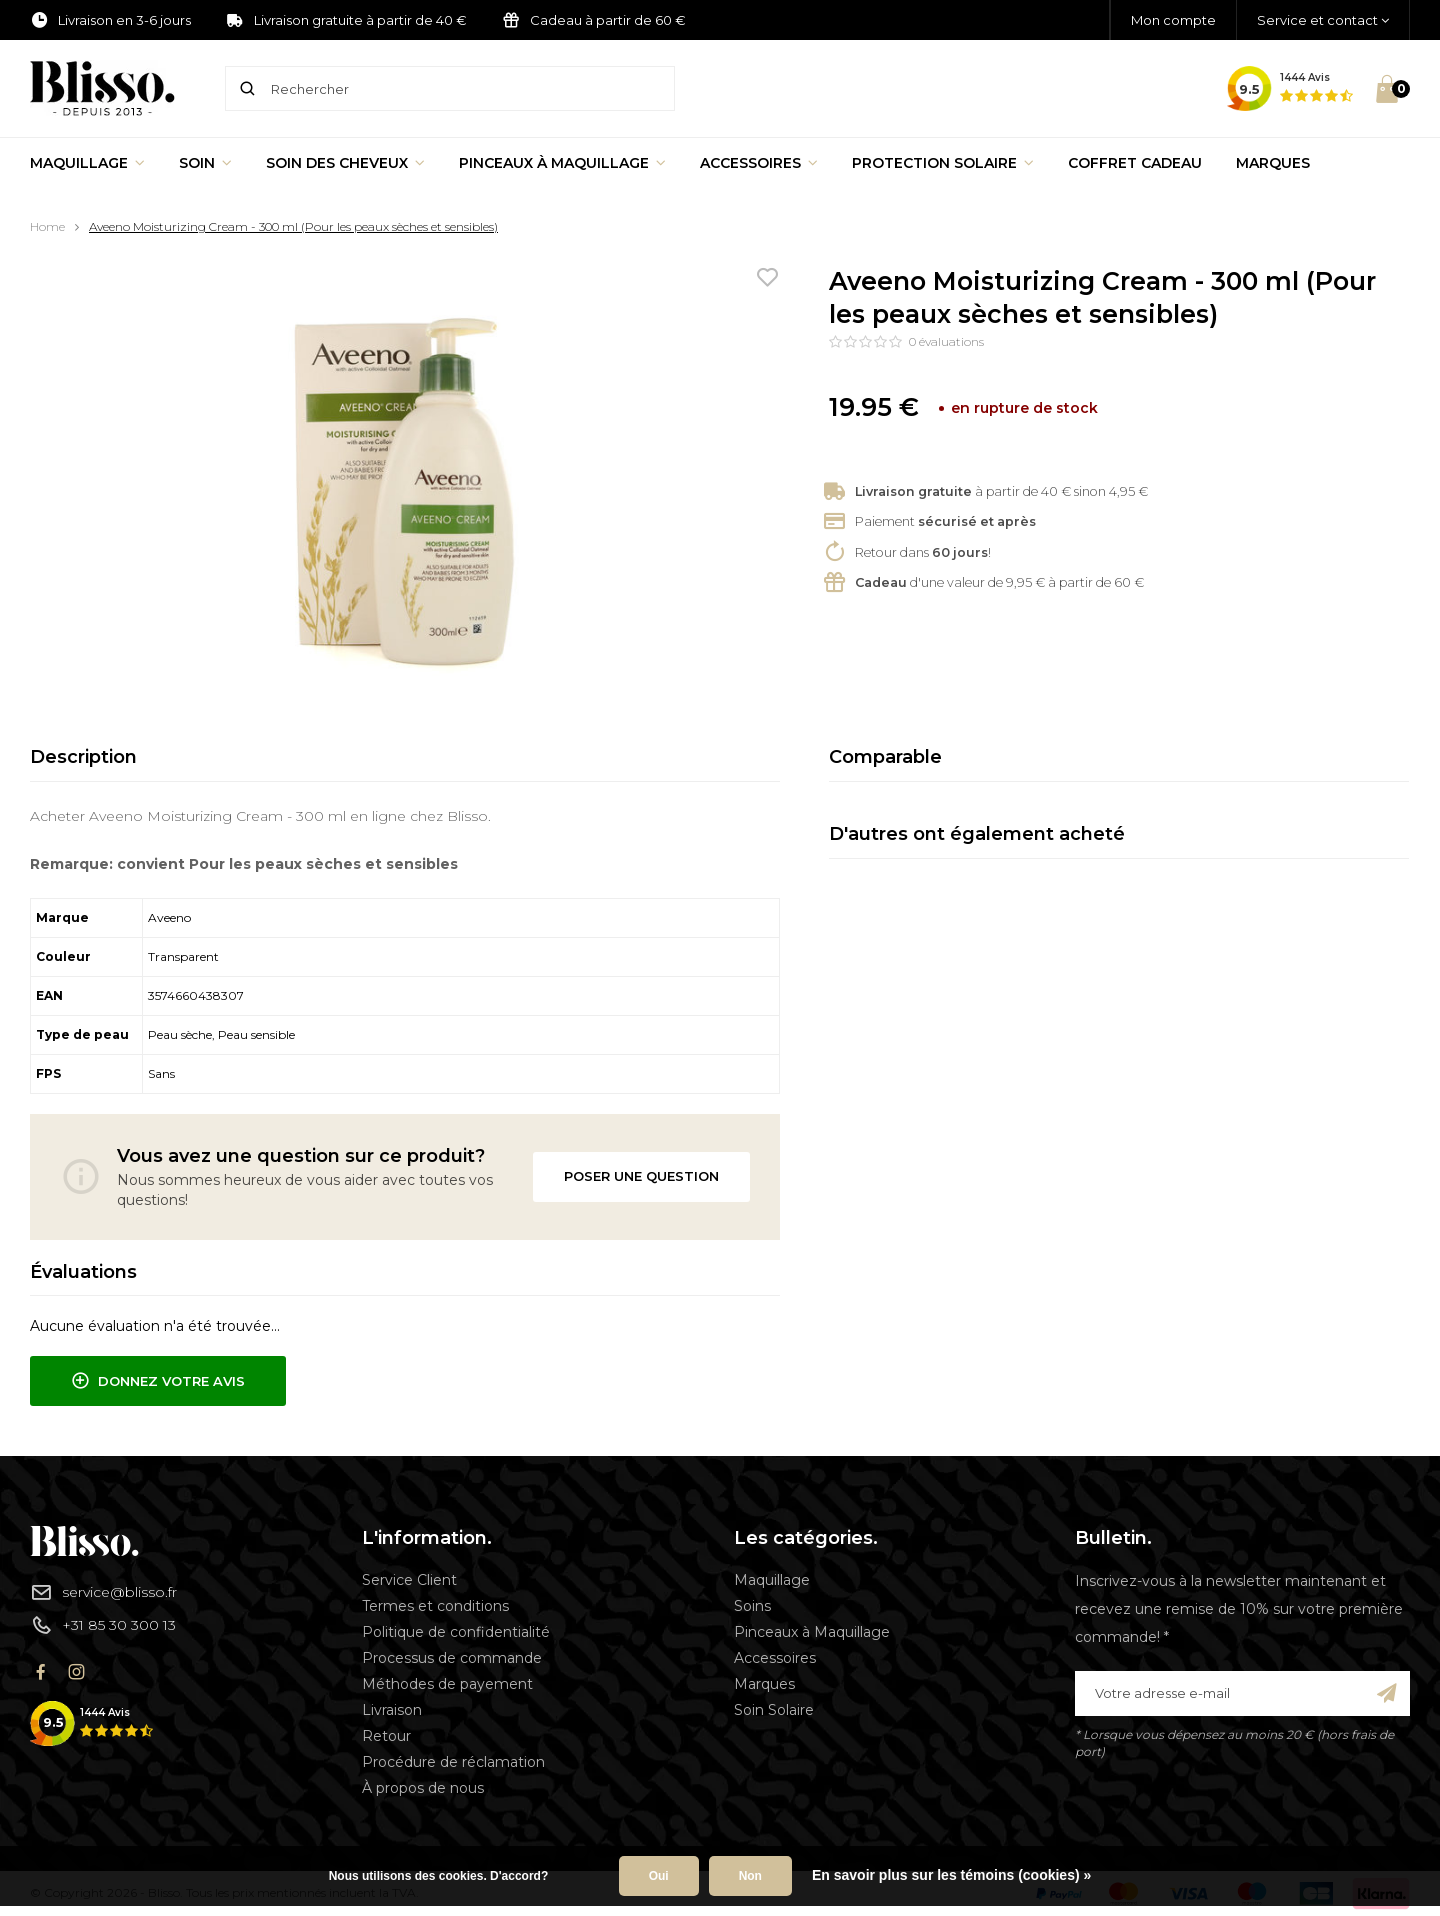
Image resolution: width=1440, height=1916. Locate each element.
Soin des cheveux (345, 163)
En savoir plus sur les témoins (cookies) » (951, 1875)
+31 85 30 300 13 (103, 1625)
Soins (752, 1606)
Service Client (409, 1580)
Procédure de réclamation (453, 1762)
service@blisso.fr (103, 1592)
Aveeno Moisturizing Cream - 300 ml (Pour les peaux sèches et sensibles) (293, 226)
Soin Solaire (774, 1710)
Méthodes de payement (447, 1684)
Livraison (392, 1710)
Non (750, 1876)
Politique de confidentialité (456, 1632)
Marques (1273, 163)
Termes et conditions (435, 1606)
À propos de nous (423, 1788)
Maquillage (87, 163)
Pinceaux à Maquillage (562, 163)
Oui (659, 1876)
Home (47, 226)
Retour (386, 1736)
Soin (205, 163)
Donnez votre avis (158, 1381)
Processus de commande (452, 1658)
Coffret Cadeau (1135, 163)
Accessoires (759, 163)
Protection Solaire (943, 163)
